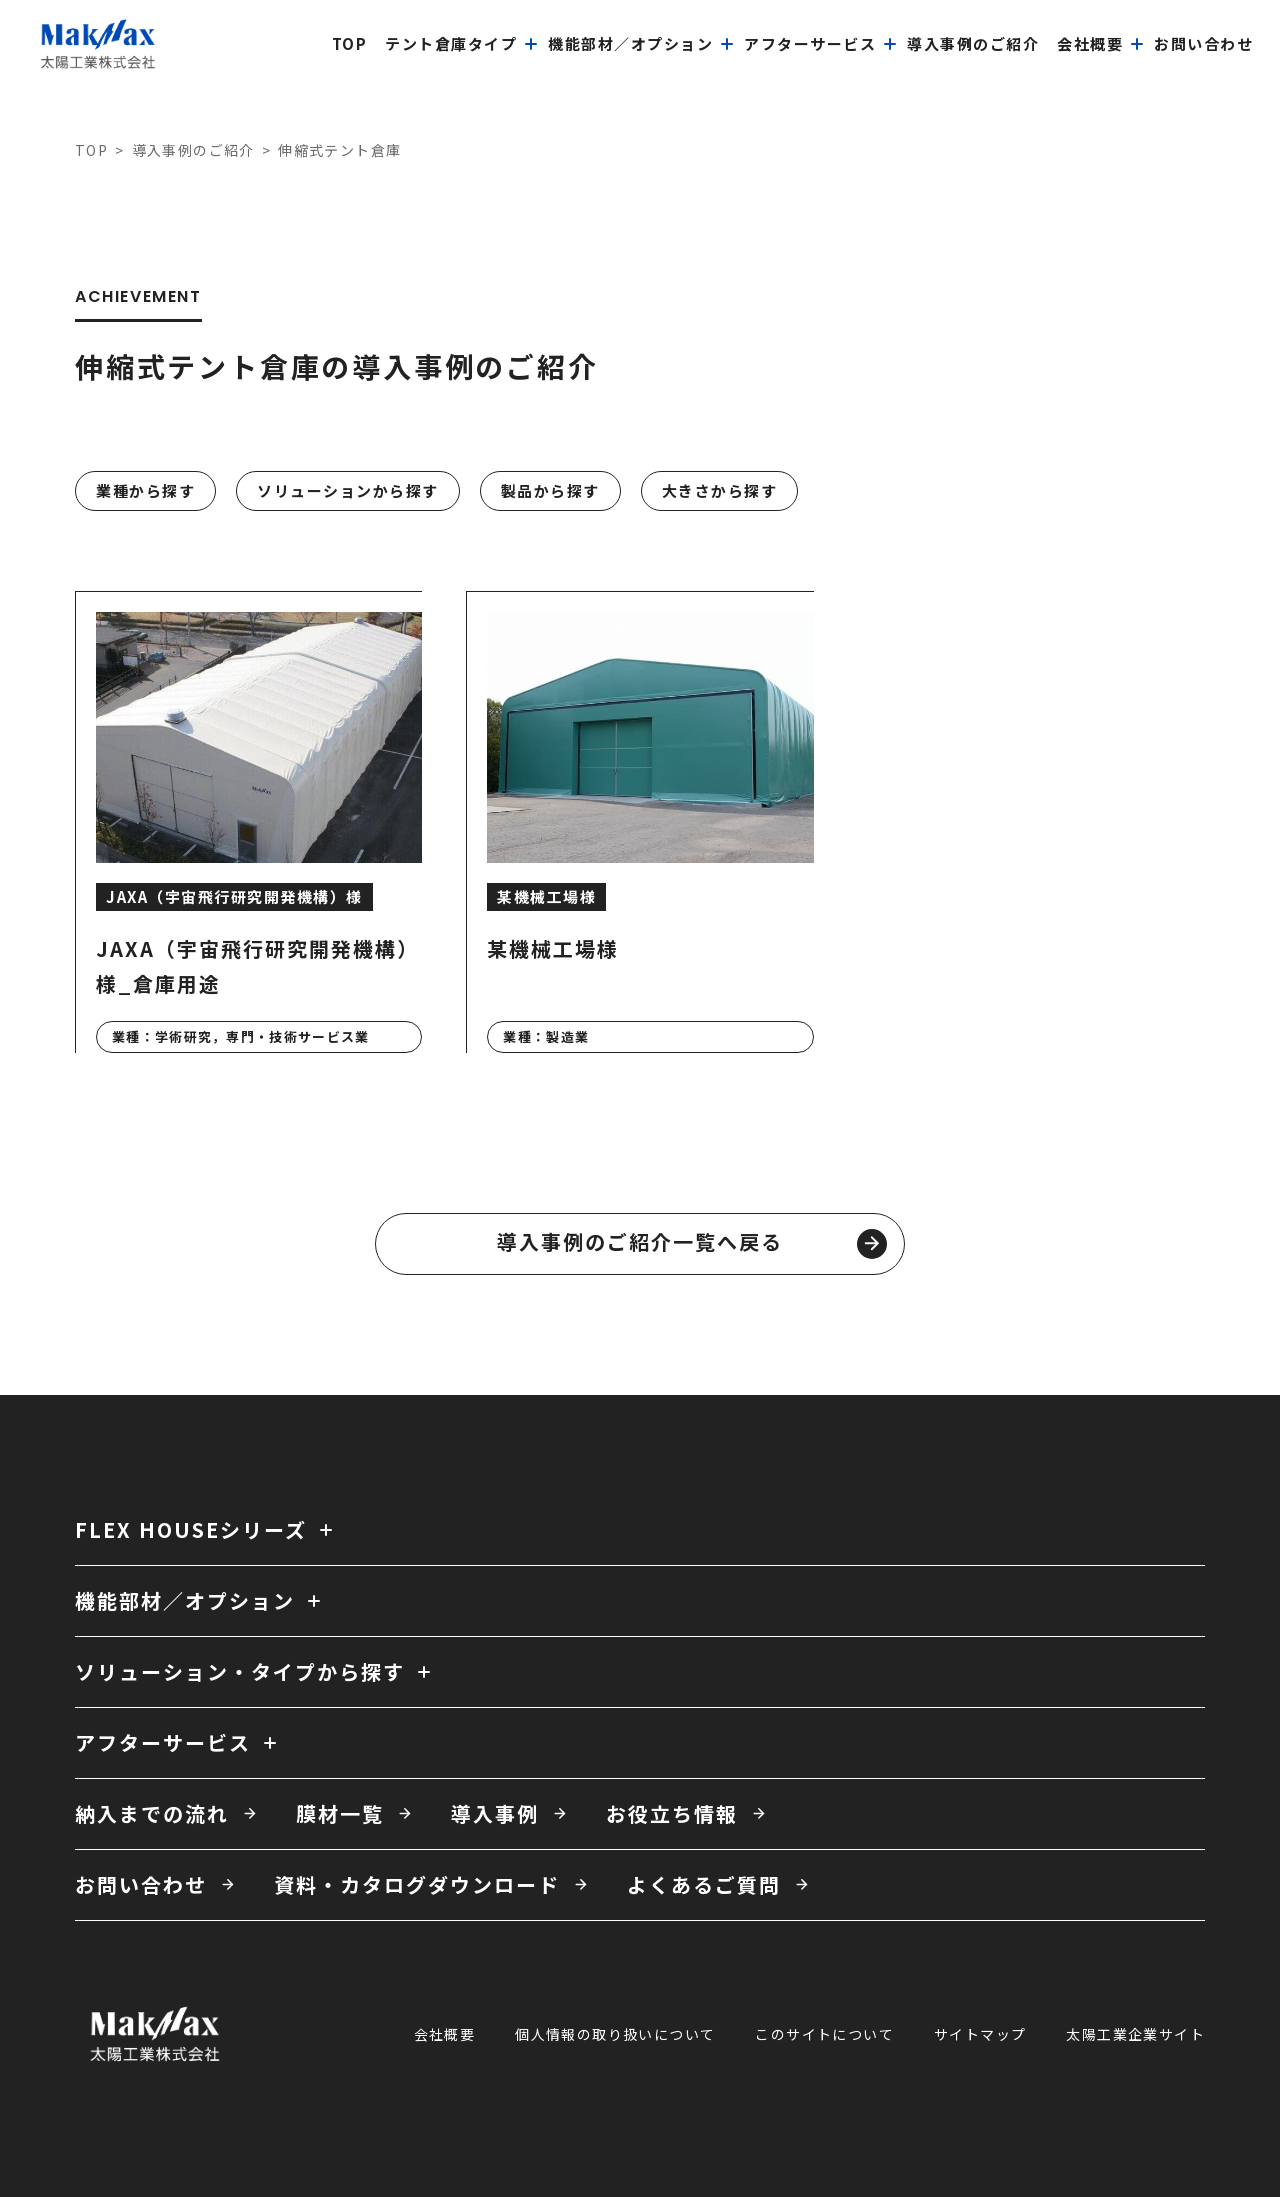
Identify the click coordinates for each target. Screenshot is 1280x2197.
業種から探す (145, 490)
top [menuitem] (350, 43)
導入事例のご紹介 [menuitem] (973, 43)
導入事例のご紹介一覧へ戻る (692, 1243)
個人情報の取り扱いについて (615, 2034)
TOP (91, 150)
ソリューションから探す (348, 490)
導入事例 (495, 1813)
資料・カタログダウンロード (417, 1884)
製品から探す (550, 490)
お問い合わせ (141, 1884)
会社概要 (445, 2034)
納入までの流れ (152, 1813)
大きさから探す (720, 490)
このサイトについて (824, 2034)
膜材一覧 (340, 1813)
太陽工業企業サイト (1135, 2034)
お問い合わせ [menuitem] (1203, 43)
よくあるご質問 (704, 1884)
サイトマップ (980, 2034)
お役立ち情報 (672, 1813)
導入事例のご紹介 (193, 150)
